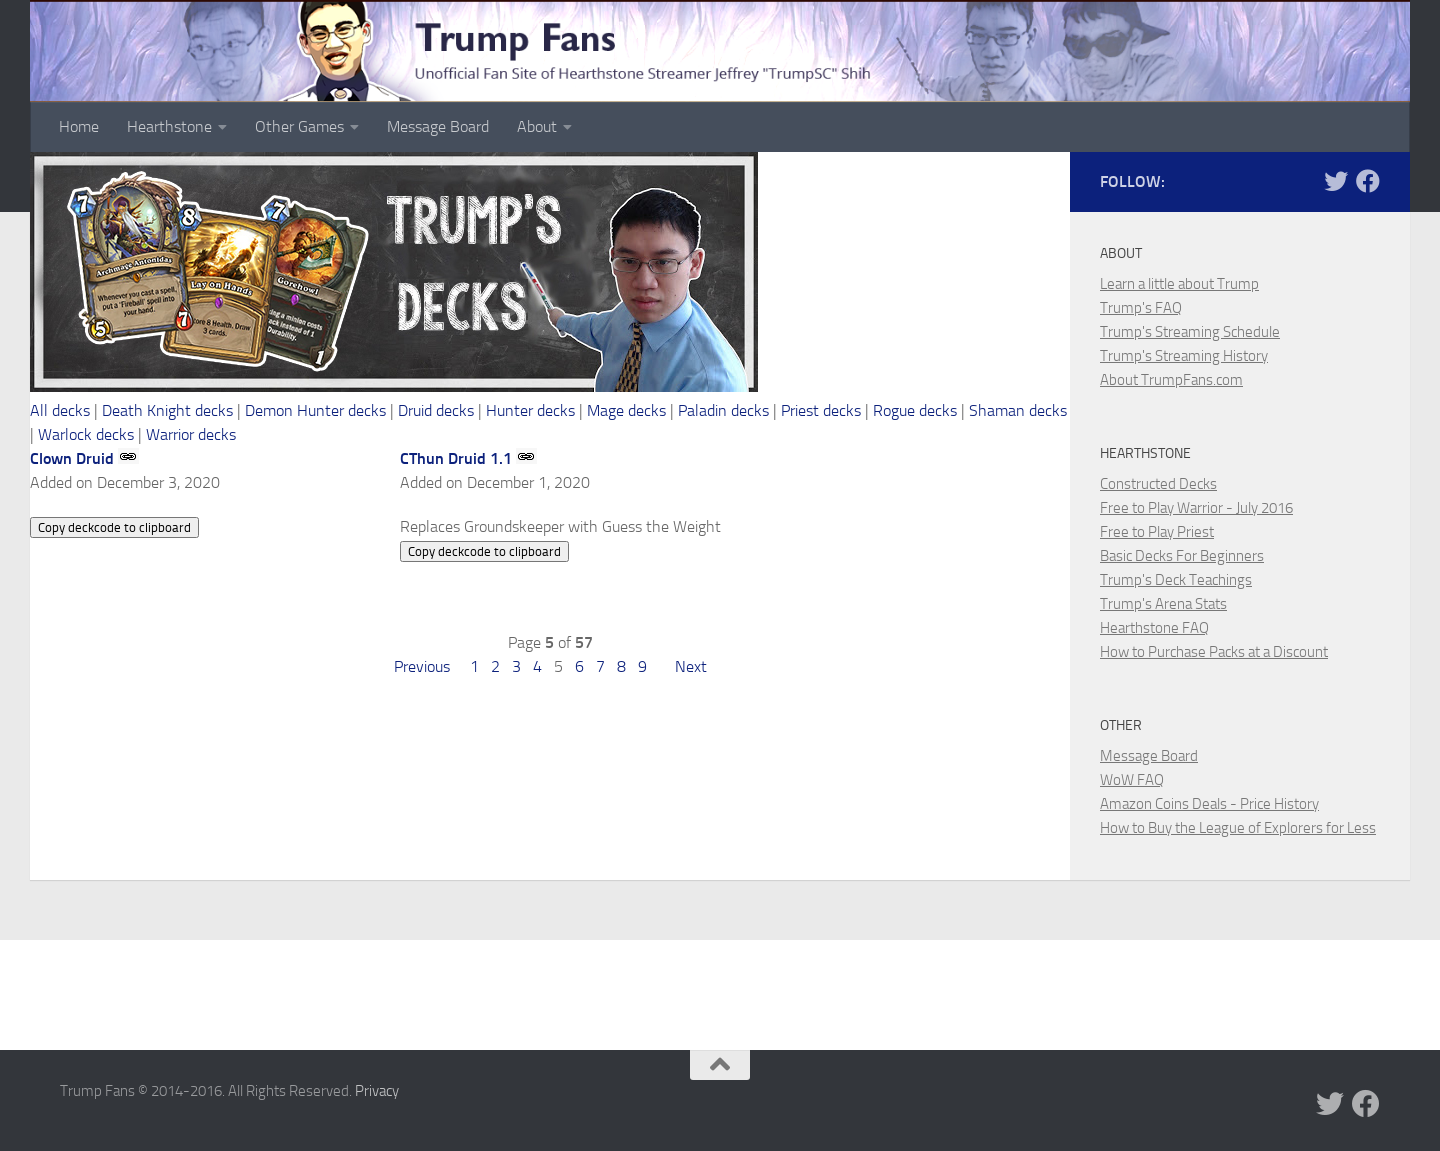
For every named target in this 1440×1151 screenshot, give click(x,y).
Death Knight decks (167, 410)
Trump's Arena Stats (1163, 604)
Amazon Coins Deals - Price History (1209, 804)
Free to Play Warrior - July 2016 (1196, 508)
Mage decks (626, 410)
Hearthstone (169, 126)
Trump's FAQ (1141, 308)
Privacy (377, 1091)
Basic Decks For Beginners (1182, 556)
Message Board (438, 126)
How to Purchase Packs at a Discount (1214, 652)
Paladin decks (723, 410)
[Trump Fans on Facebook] (1368, 181)
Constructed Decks (1158, 484)
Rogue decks (915, 410)
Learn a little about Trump (1179, 284)
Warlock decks (86, 434)
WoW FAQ (1132, 780)
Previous (422, 666)
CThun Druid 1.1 (456, 458)
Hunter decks (530, 410)
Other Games (299, 126)
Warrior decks (191, 434)
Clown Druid (72, 458)
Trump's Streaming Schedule (1190, 332)
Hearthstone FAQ (1154, 628)
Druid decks (436, 410)
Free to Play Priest (1157, 532)
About (537, 126)
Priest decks (821, 410)
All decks (60, 410)
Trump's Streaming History (1184, 356)
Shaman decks (1018, 410)
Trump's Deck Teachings (1176, 580)
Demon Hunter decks (315, 410)
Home (79, 126)
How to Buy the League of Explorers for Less (1238, 828)
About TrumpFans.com (1171, 380)
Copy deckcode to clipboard (114, 527)
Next (691, 666)
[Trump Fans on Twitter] (1336, 181)
